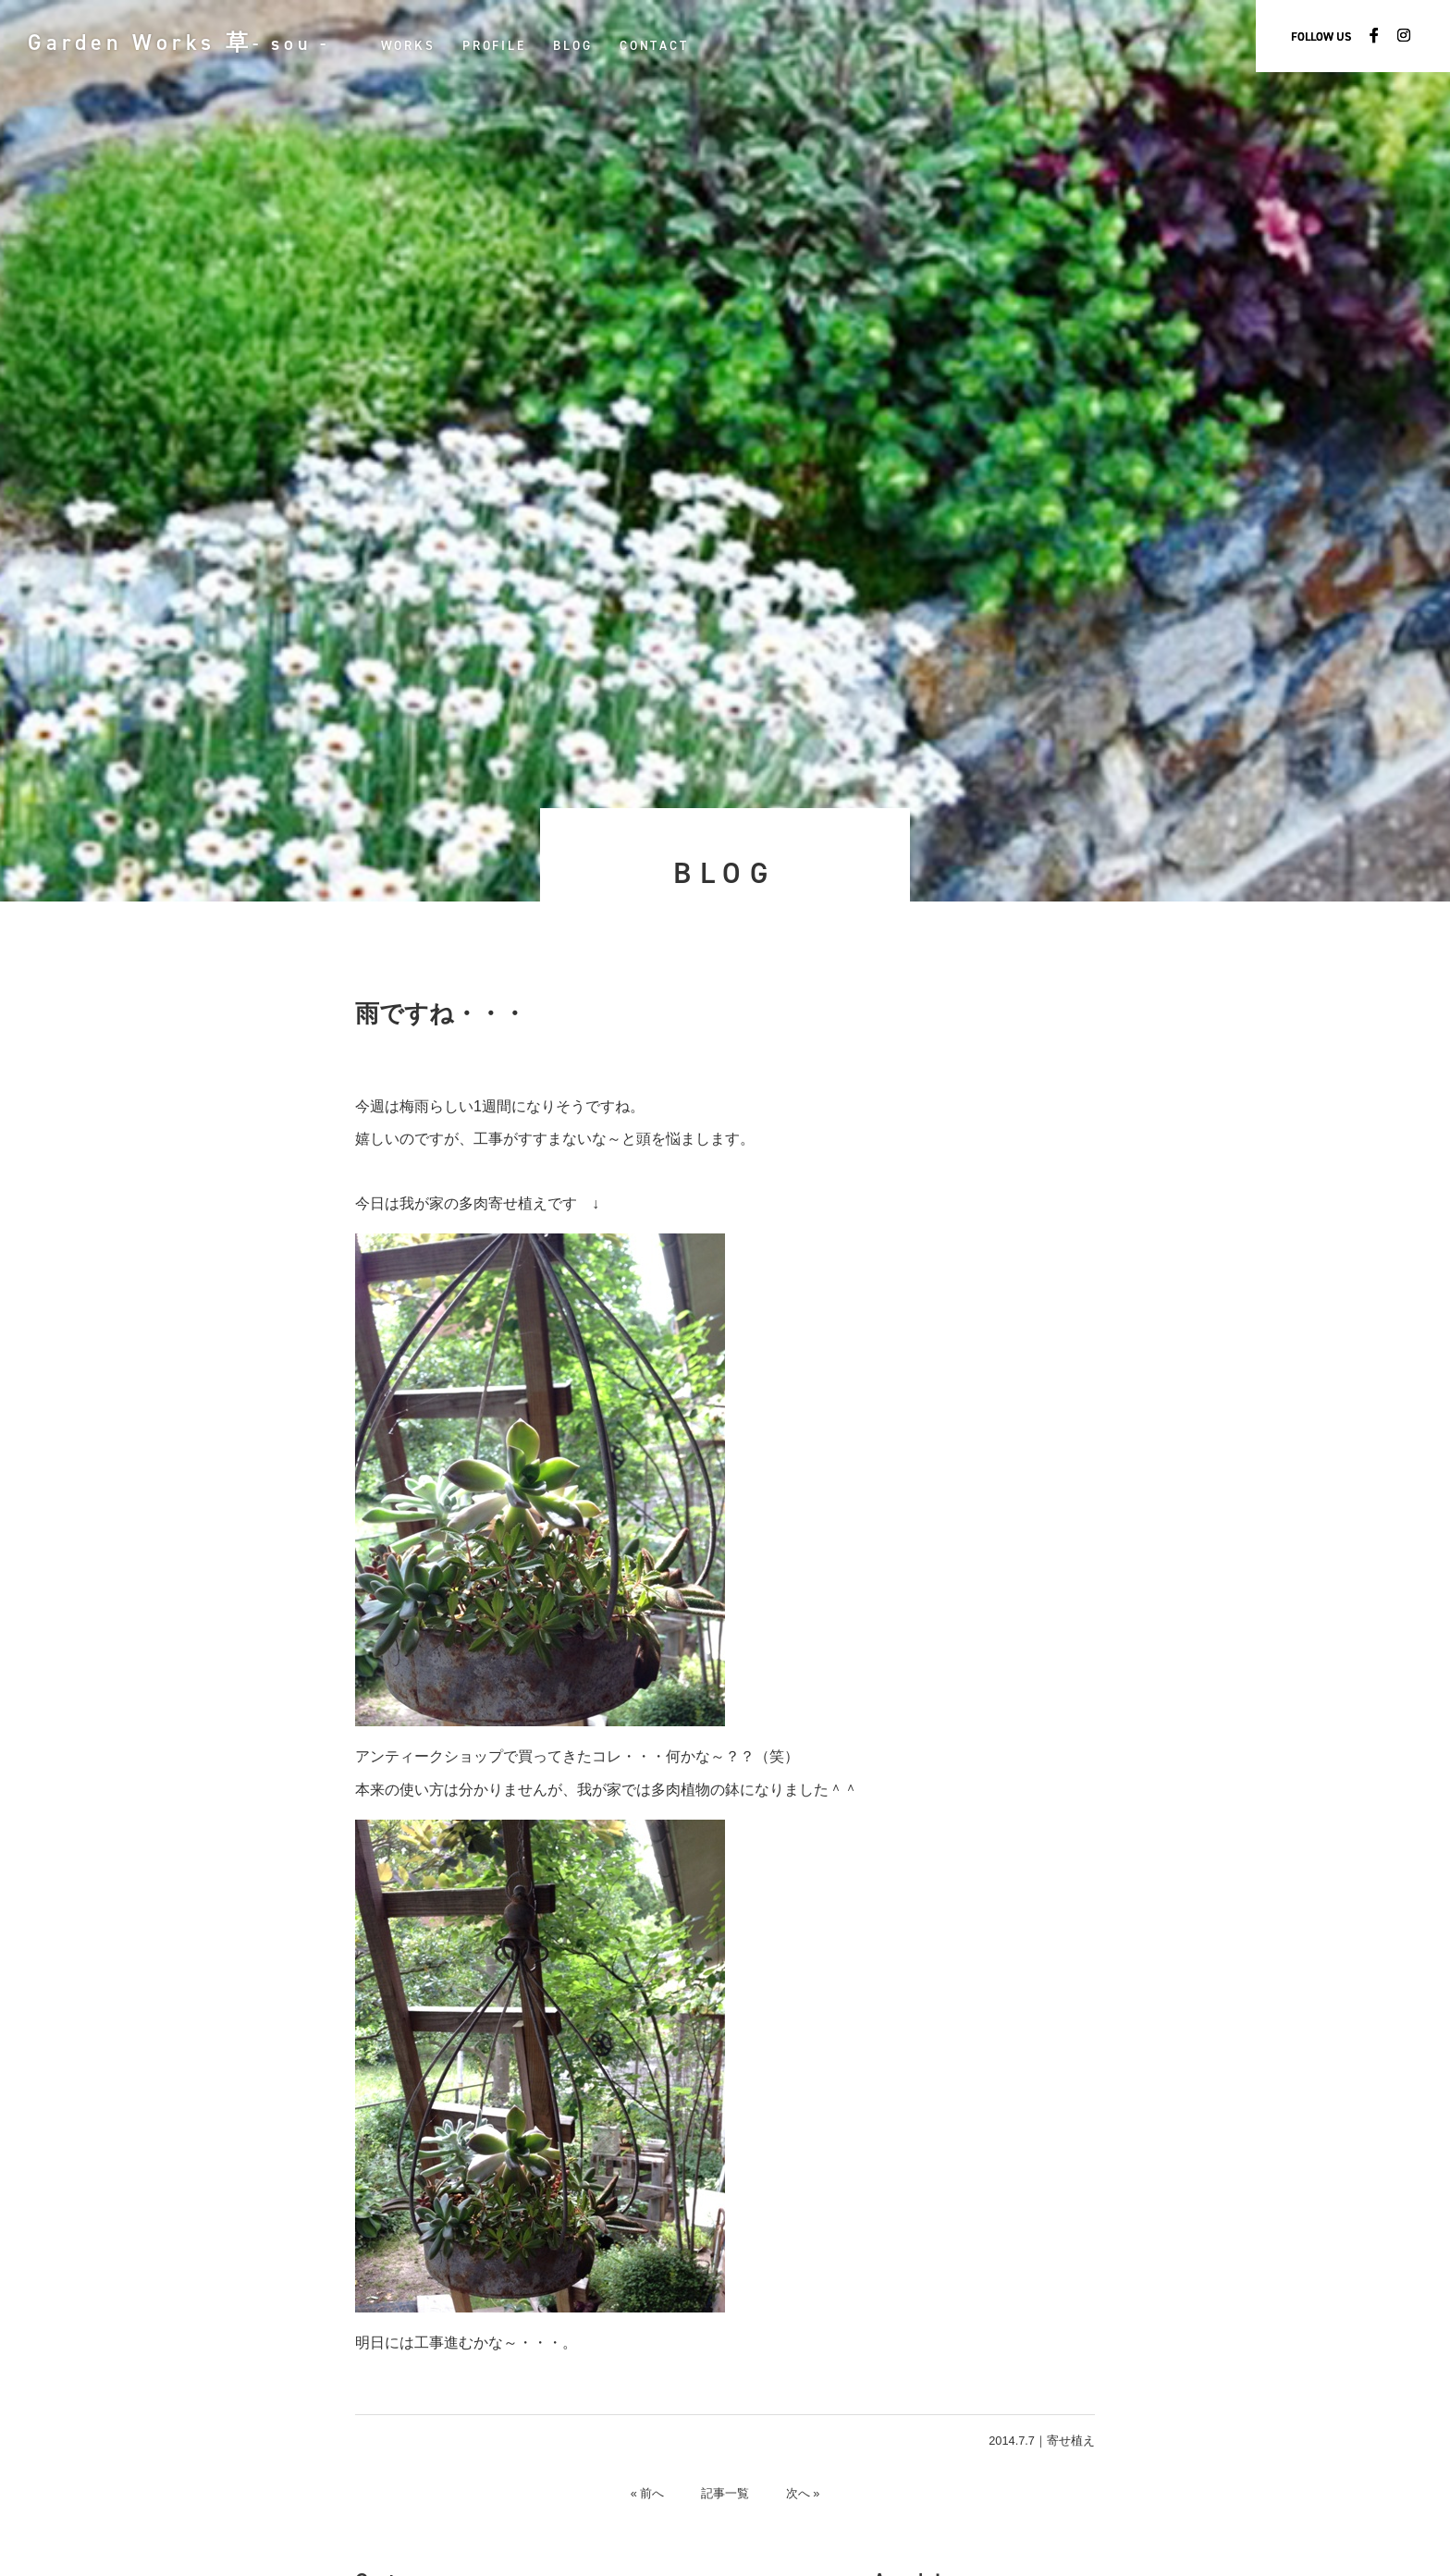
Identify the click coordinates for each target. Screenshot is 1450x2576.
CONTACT (655, 45)
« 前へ (647, 2493)
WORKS (409, 45)
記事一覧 (725, 2493)
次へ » (803, 2493)
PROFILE (495, 45)
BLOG (574, 45)
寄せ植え (1071, 2440)
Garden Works (180, 42)
